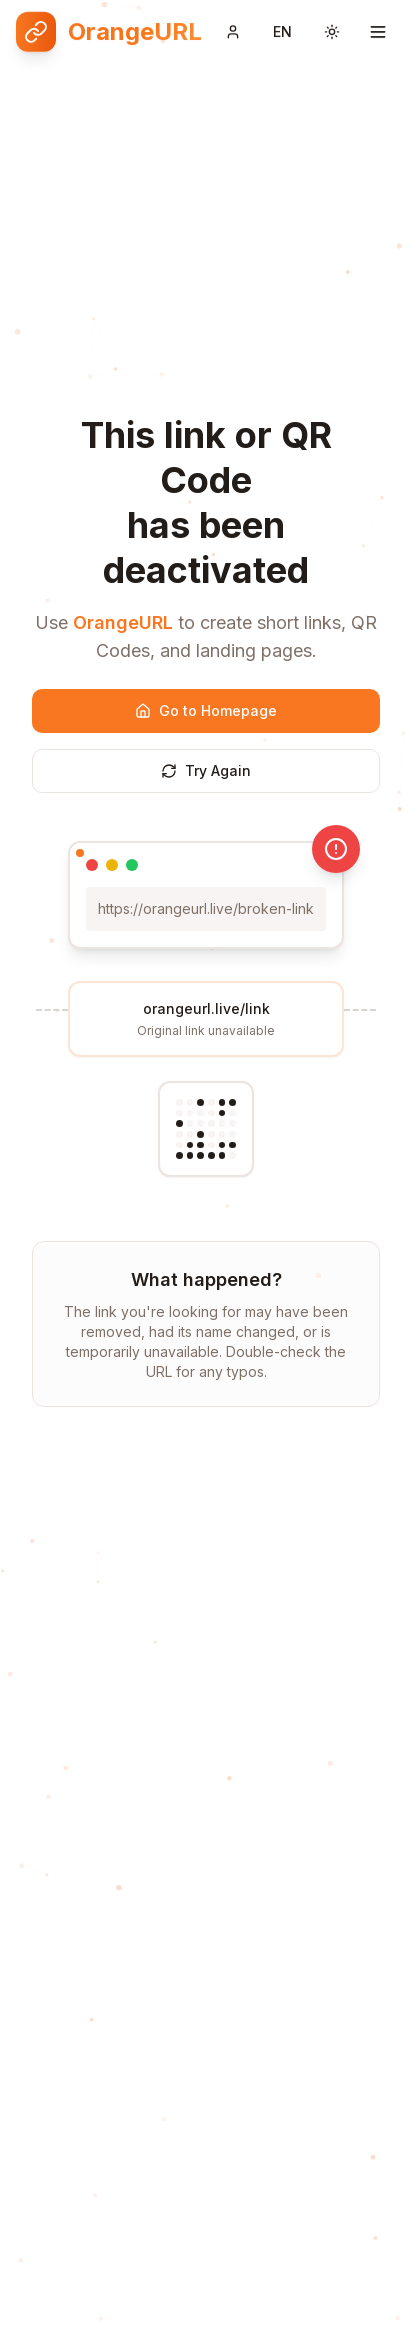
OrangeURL (123, 622)
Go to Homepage (206, 710)
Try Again (206, 770)
